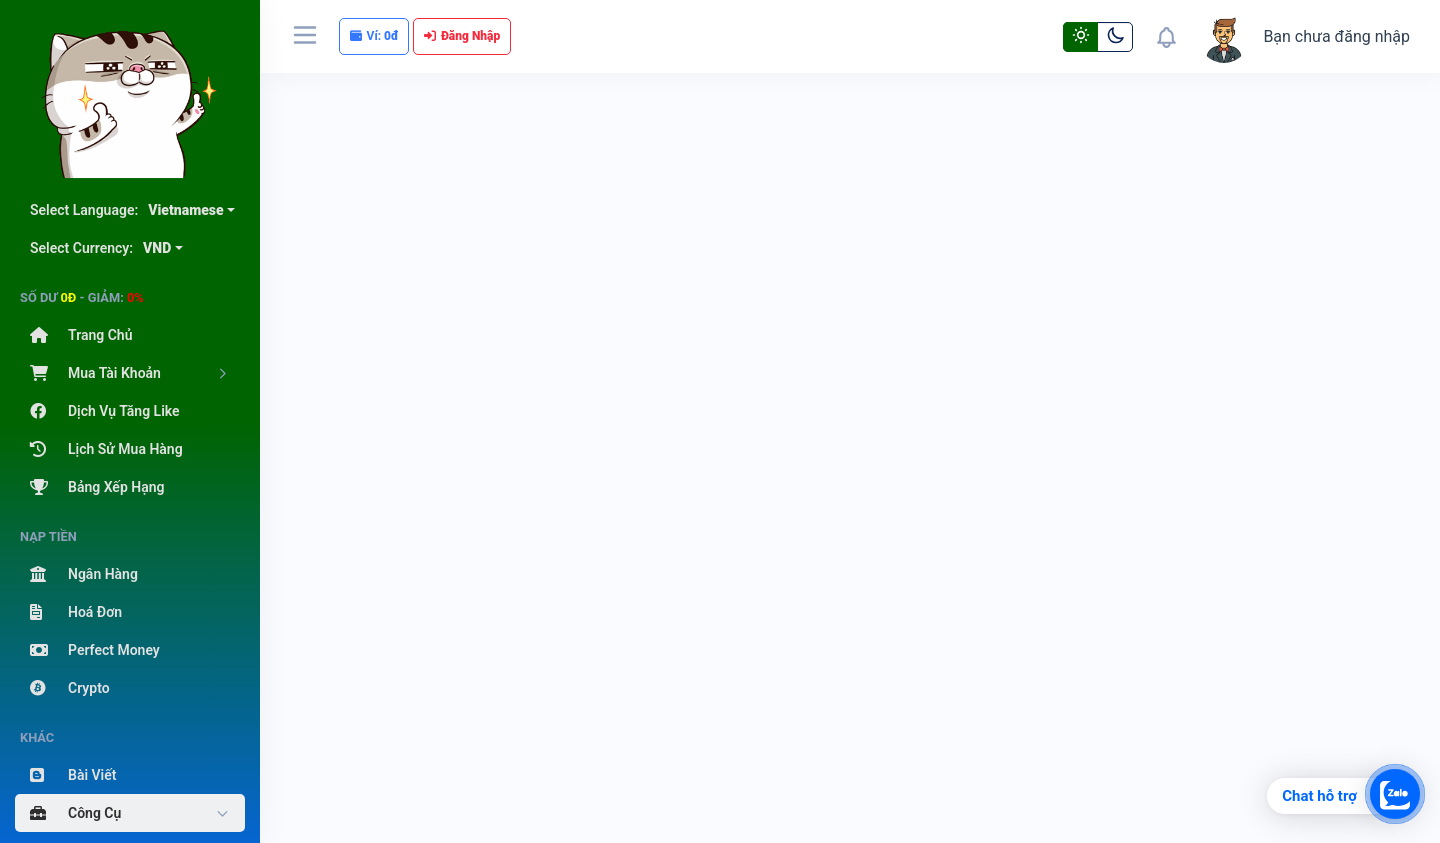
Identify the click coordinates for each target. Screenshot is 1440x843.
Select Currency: (100, 248)
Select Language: (127, 210)
